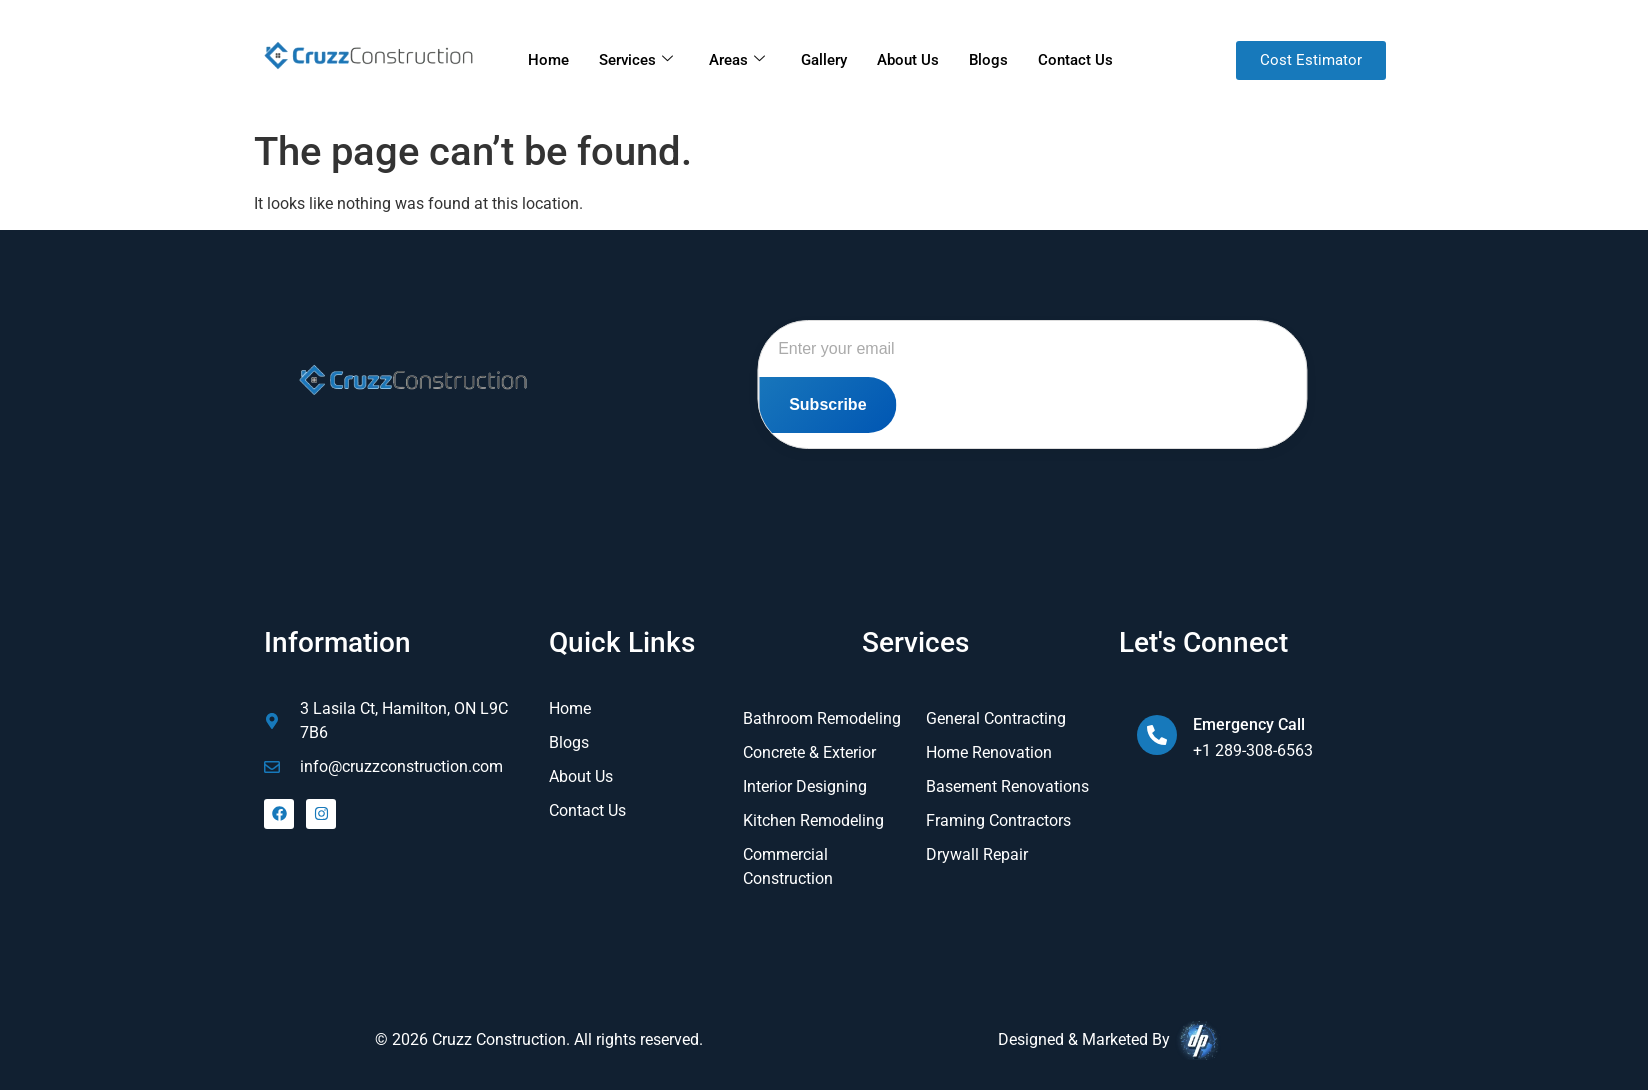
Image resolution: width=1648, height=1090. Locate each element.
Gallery (824, 60)
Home (548, 60)
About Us (908, 60)
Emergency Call (1249, 724)
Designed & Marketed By (1109, 1040)
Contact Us (1075, 60)
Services (636, 60)
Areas (737, 60)
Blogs (988, 60)
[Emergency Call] (1157, 735)
